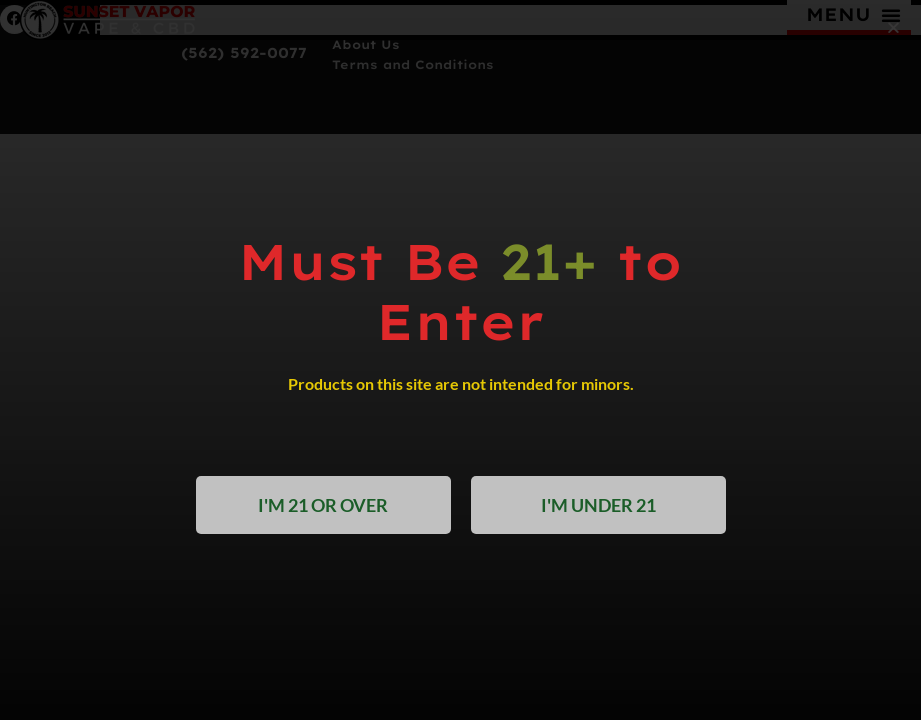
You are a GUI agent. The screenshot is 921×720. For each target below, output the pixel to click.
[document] (460, 360)
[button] (893, 27)
